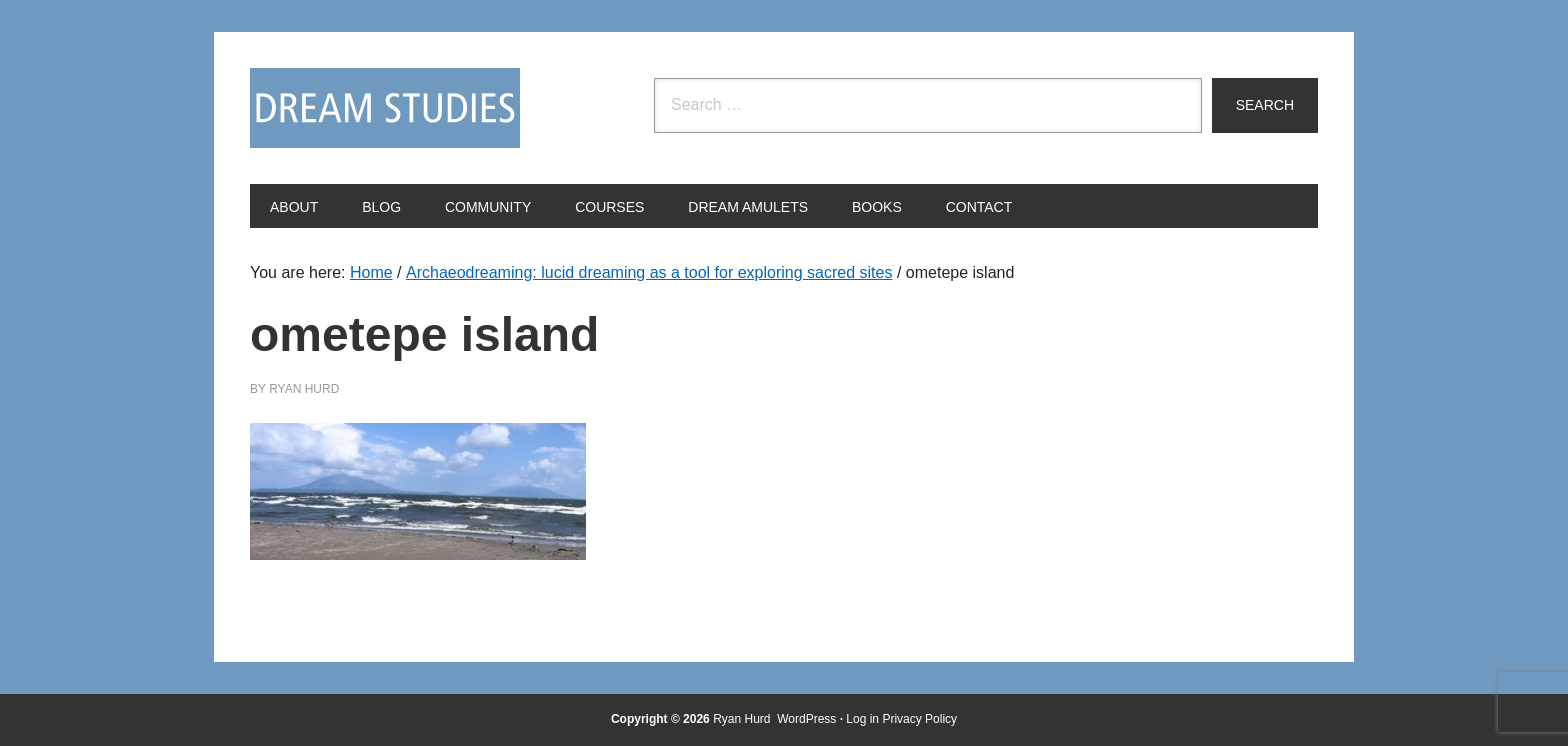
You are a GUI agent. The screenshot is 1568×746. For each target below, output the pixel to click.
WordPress (806, 719)
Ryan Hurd (743, 719)
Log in (862, 719)
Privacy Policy (919, 719)
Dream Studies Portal (385, 108)
